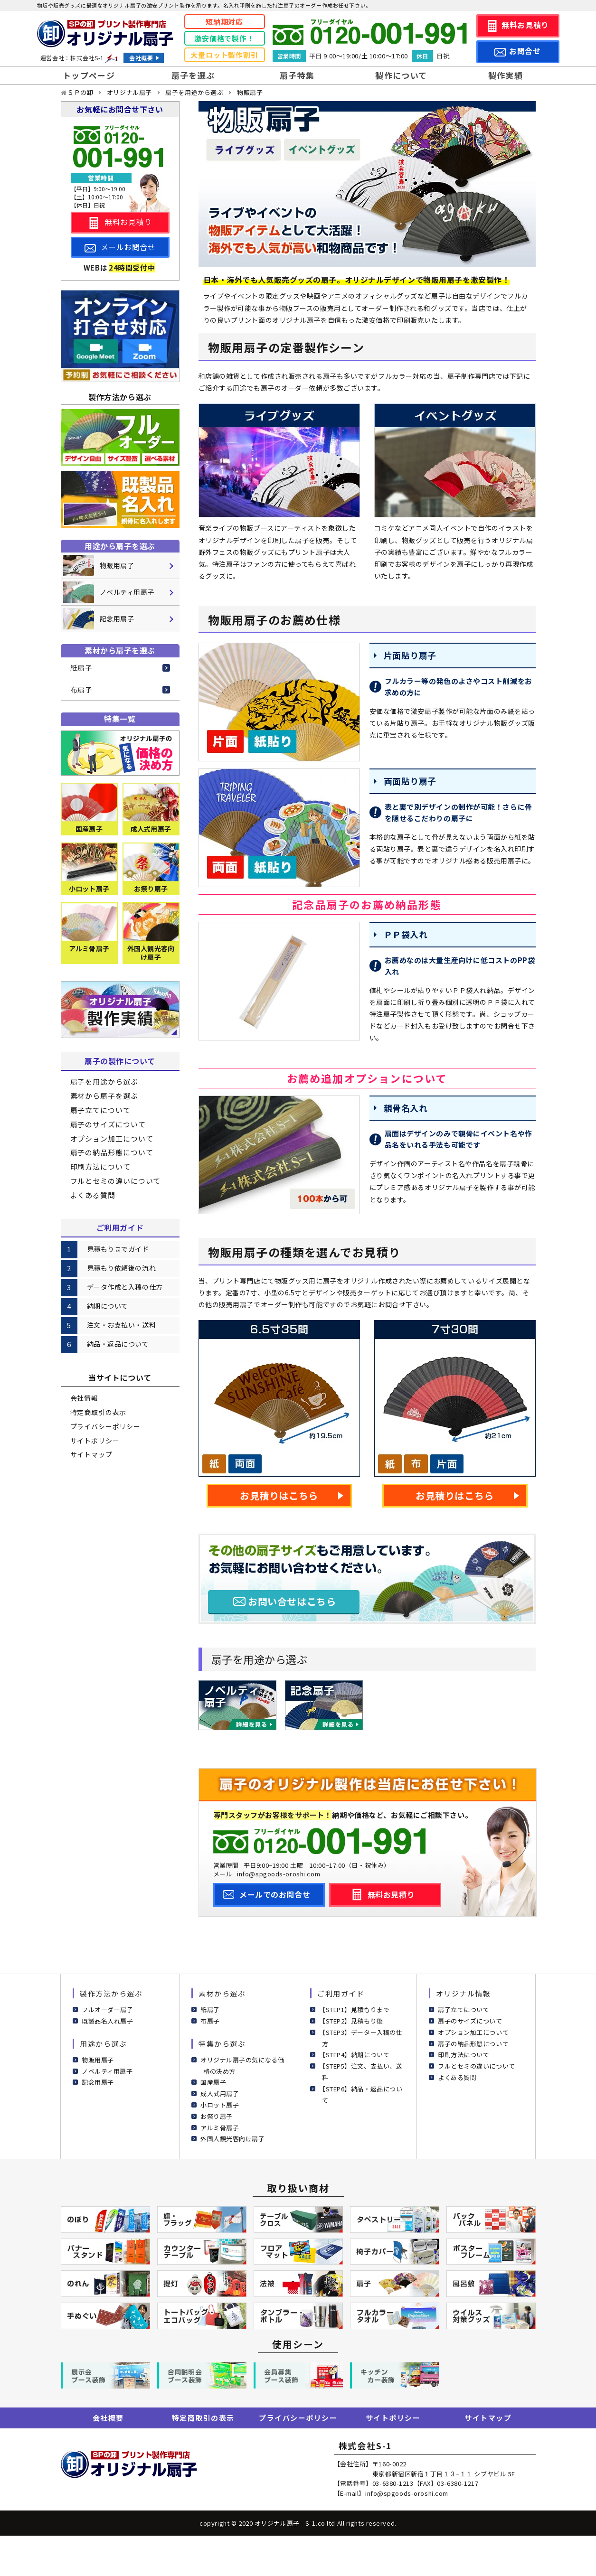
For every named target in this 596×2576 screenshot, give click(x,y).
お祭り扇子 (216, 2116)
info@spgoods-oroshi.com (278, 1873)
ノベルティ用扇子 (107, 2071)
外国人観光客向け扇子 (232, 2138)
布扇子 (81, 689)
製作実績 (505, 75)
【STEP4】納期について (354, 2054)
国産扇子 (213, 2082)
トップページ (89, 75)
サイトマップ (91, 1454)
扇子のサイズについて (108, 1124)
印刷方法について (100, 1166)
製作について (401, 75)
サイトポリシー (95, 1440)
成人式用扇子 (219, 2093)
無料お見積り (525, 24)
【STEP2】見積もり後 (351, 2020)
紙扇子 (81, 668)
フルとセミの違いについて (115, 1181)
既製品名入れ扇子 (107, 2020)
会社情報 (84, 1398)
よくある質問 (92, 1195)
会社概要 (141, 58)
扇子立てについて (100, 1110)
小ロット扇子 (219, 2104)
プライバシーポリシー (105, 1426)
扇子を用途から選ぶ (104, 1082)
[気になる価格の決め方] (120, 753)
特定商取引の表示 (98, 1412)
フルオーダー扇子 (107, 2009)
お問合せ (524, 50)
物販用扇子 (98, 2059)
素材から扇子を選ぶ (104, 1096)
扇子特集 (297, 75)
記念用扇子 (98, 2082)
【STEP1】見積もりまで (354, 2009)
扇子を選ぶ (193, 75)
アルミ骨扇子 (219, 2127)
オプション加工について (111, 1138)
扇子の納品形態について (111, 1152)
